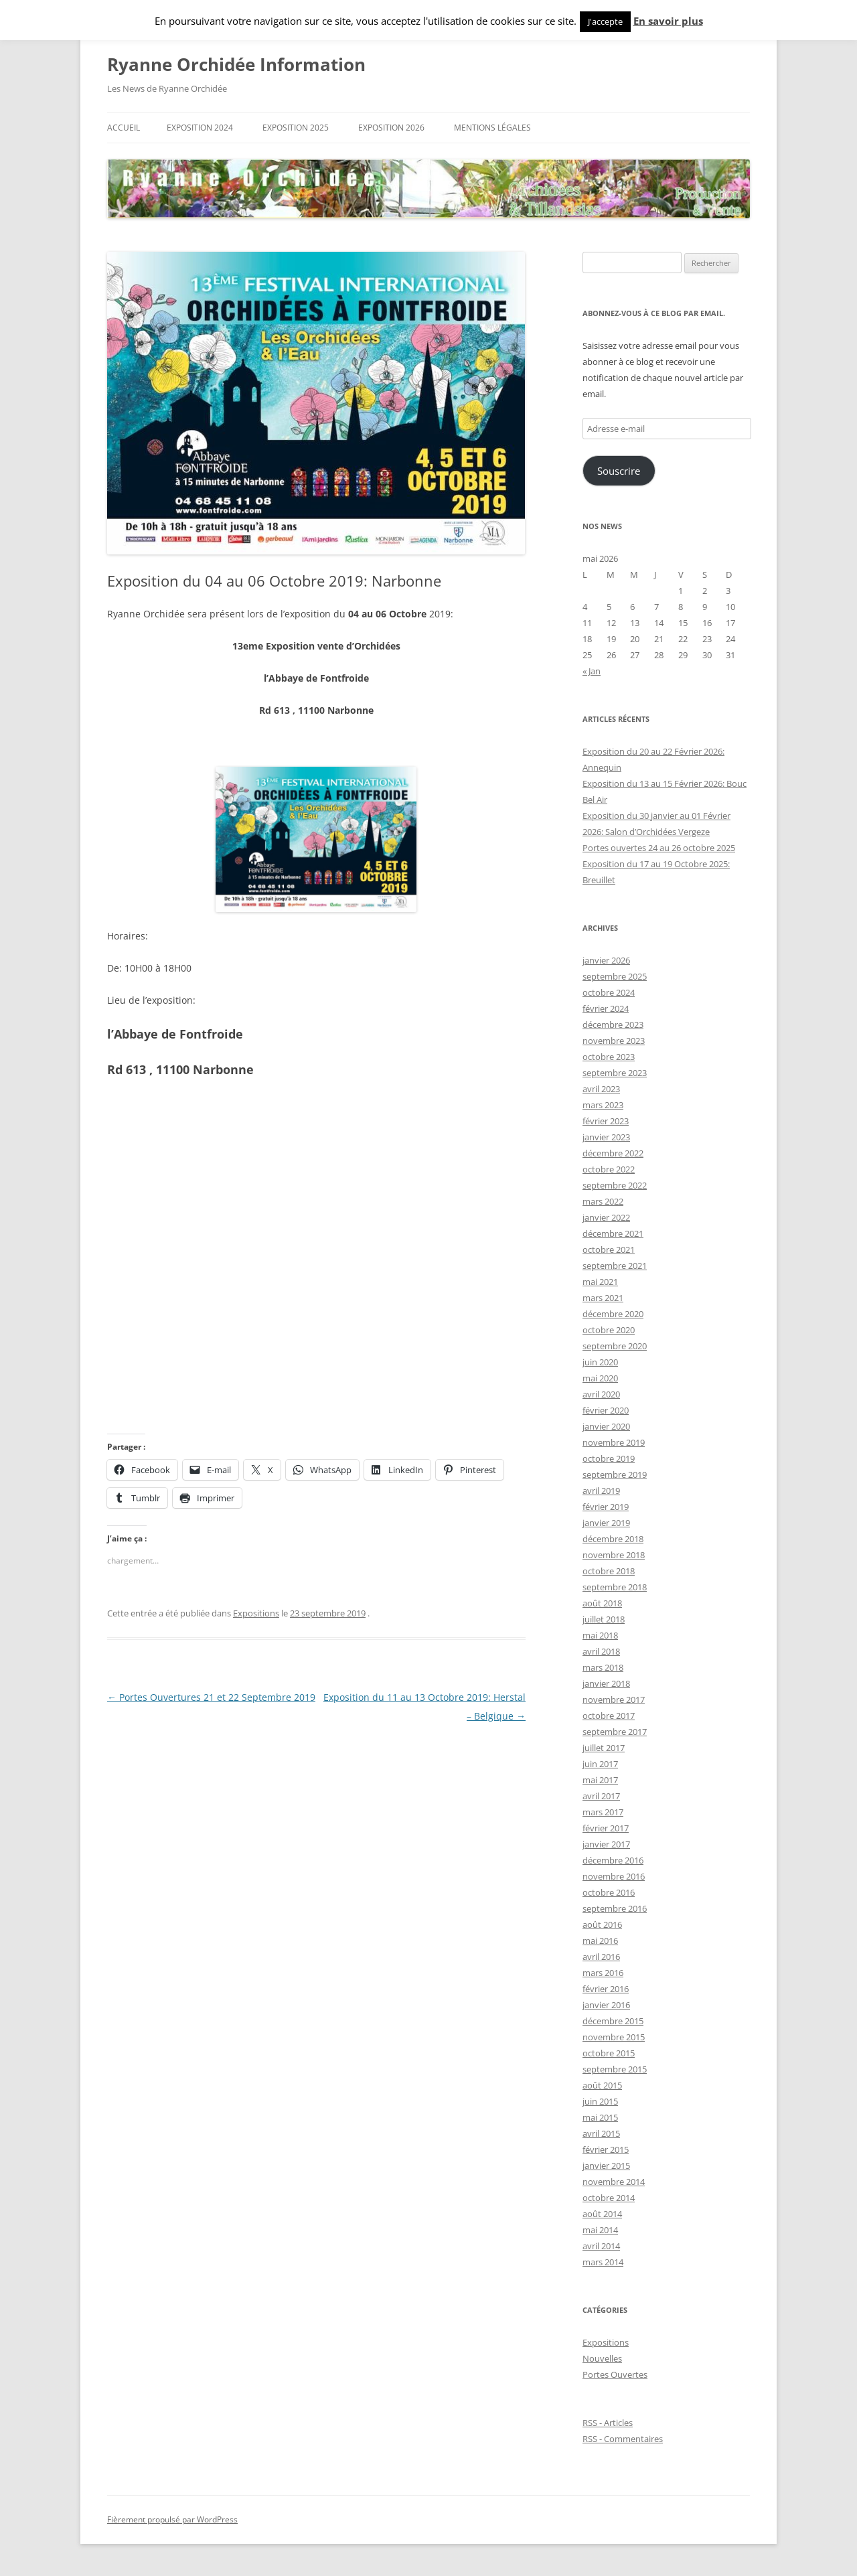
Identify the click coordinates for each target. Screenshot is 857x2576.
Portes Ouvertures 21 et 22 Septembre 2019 (211, 1697)
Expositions (256, 1613)
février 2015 (605, 2149)
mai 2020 (600, 1378)
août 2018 (602, 1603)
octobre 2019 (608, 1458)
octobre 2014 (608, 2198)
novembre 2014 (613, 2182)
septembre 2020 (614, 1346)
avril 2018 (601, 1651)
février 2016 (605, 1989)
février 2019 (605, 1507)
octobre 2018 (608, 1571)
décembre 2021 (612, 1233)
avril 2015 (601, 2133)
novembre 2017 (613, 1699)
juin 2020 (600, 1362)
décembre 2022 (612, 1153)
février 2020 (605, 1410)
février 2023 (605, 1121)
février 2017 (605, 1828)
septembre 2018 (614, 1587)
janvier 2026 (606, 960)
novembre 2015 (613, 2037)
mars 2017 (602, 1812)
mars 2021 (602, 1298)
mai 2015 (600, 2117)
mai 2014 (600, 2230)
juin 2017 (600, 1764)
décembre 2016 (612, 1860)
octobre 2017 (608, 1716)
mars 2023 (602, 1105)
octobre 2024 (608, 992)
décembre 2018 (612, 1539)
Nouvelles (602, 2358)
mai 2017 (600, 1780)
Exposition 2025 (295, 127)
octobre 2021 (608, 1249)
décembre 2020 (612, 1314)
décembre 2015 (612, 2021)
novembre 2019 (613, 1442)
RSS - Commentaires (622, 2439)
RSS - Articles (607, 2423)
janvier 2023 (606, 1137)
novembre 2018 (613, 1555)
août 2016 (602, 1924)
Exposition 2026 (391, 127)
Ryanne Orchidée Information (236, 64)
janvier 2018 (606, 1683)
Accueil (123, 127)
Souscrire (618, 470)
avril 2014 (601, 2246)
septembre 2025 (614, 976)
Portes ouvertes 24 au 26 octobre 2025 (658, 848)
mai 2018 (600, 1635)
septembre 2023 (614, 1073)
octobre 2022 (608, 1169)
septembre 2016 (614, 1908)
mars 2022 (602, 1201)
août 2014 (602, 2214)
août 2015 (602, 2085)
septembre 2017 (614, 1732)
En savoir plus (668, 20)
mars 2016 (602, 1973)
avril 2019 (601, 1491)
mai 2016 (600, 1941)
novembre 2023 (613, 1041)
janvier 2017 (606, 1844)
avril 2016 (601, 1957)
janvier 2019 (606, 1523)
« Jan (591, 671)
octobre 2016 (608, 1892)
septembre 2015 (614, 2069)
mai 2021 (600, 1282)
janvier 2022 (606, 1217)
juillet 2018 (603, 1619)
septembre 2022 (614, 1185)
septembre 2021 (614, 1266)
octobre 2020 (608, 1330)
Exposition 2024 (200, 127)
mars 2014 (602, 2262)
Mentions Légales (492, 127)
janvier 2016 (606, 2005)
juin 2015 (600, 2101)
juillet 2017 (603, 1748)
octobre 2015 (608, 2053)
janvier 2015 (606, 2166)
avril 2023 (601, 1089)
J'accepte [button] (605, 21)
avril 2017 (601, 1796)
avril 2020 (601, 1394)
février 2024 (605, 1008)
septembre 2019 (614, 1474)
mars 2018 (602, 1667)
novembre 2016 (613, 1876)
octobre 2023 (608, 1057)
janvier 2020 (606, 1426)
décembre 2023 (612, 1024)
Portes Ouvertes (614, 2374)
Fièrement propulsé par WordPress (172, 2519)
